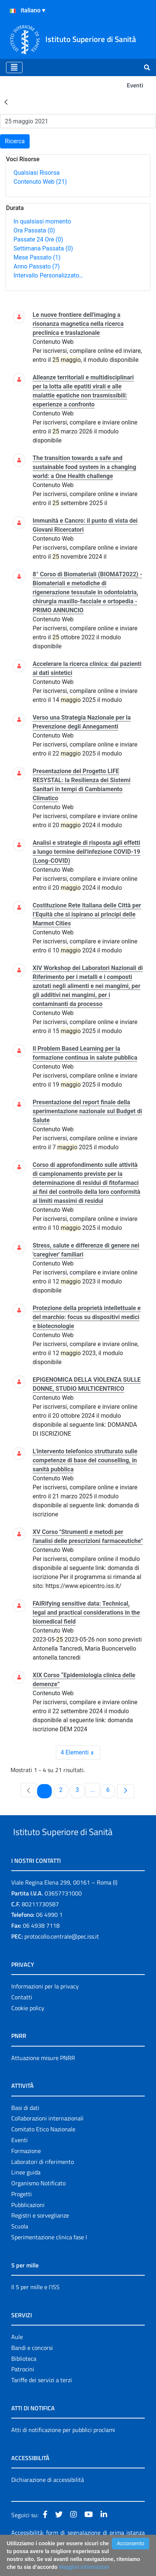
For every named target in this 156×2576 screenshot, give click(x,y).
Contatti (21, 2014)
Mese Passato (37, 257)
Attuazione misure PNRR (43, 2075)
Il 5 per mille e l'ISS (35, 2304)
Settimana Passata (43, 248)
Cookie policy (27, 2025)
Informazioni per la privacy (45, 2003)
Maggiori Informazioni (84, 2567)
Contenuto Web (40, 181)
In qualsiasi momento (42, 221)
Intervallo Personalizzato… (48, 275)
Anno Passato (37, 266)
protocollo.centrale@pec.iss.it (61, 1953)
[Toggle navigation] (14, 67)
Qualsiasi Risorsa (37, 172)
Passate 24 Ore (38, 239)
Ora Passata (34, 230)
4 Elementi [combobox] (80, 1752)
